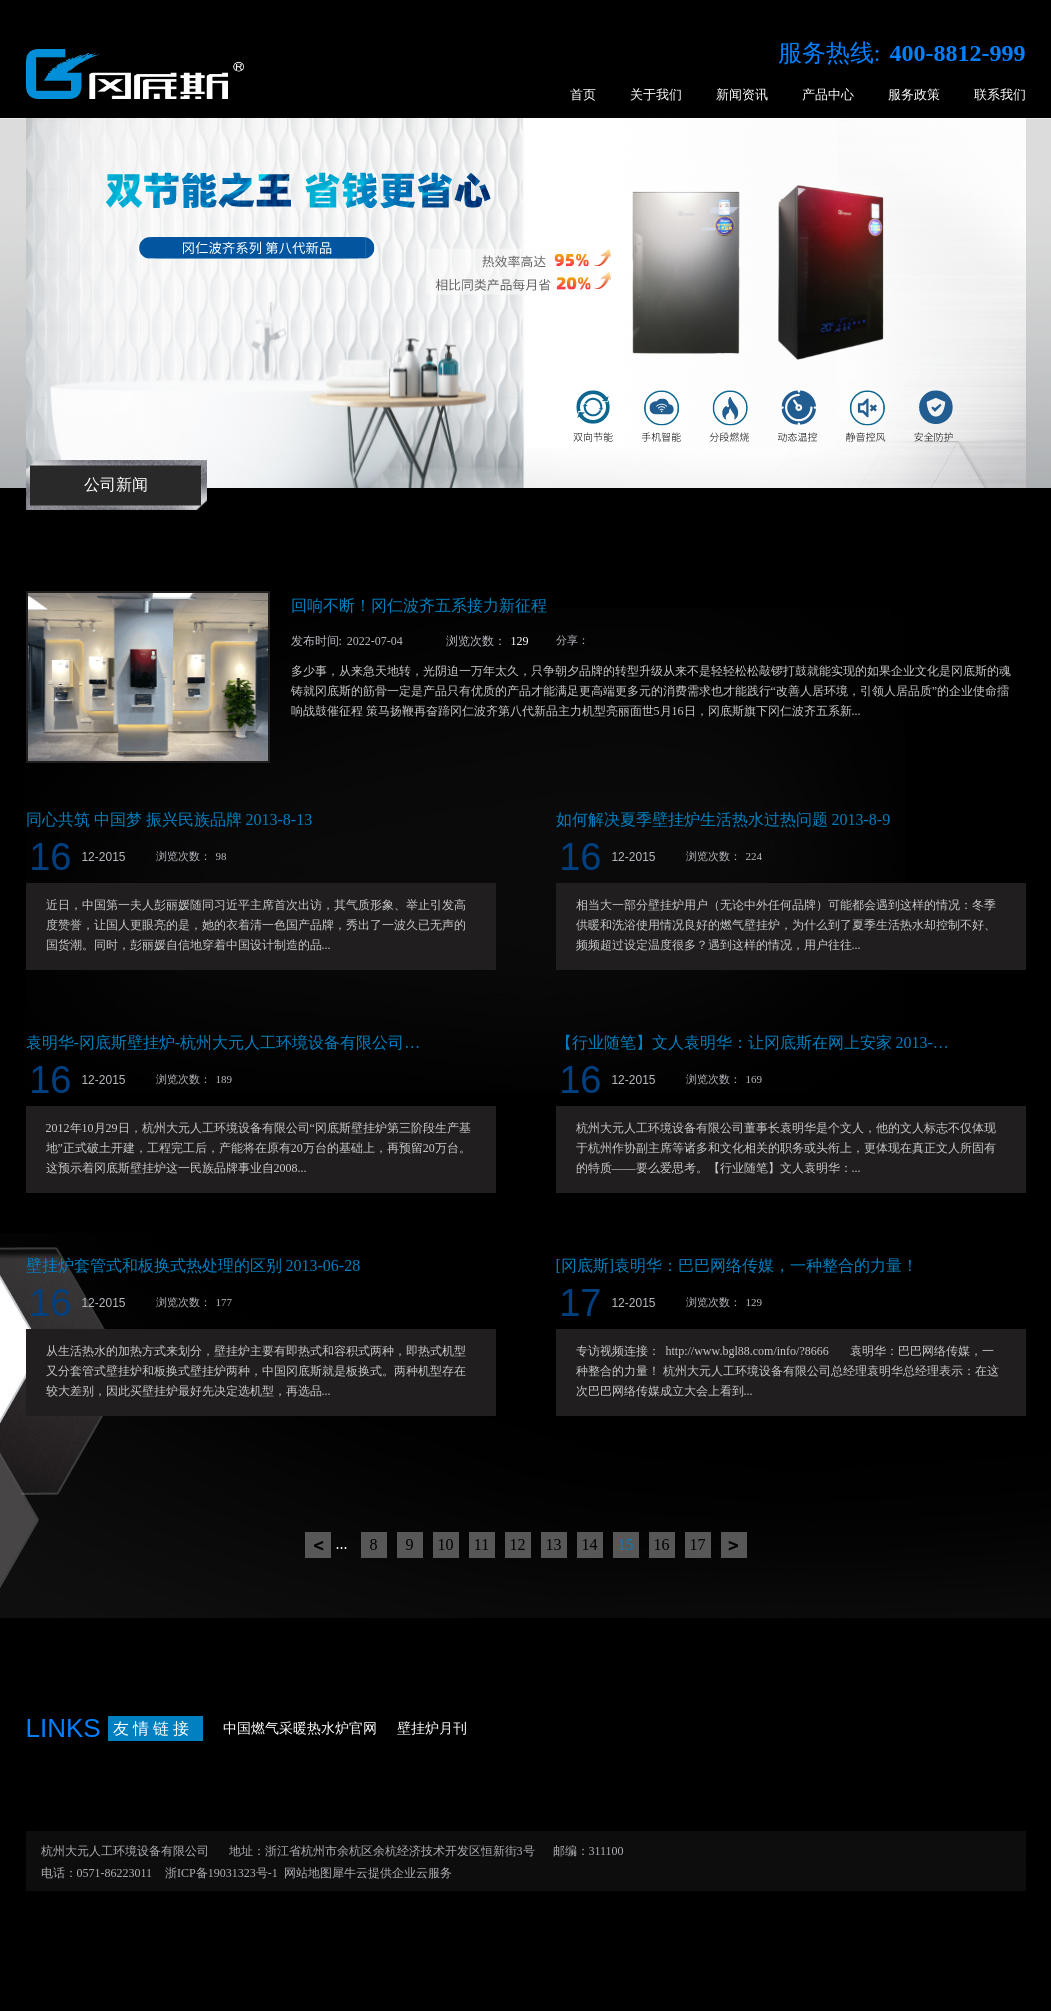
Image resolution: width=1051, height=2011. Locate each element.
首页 (583, 94)
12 (518, 1544)
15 (626, 1544)
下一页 (734, 1545)
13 (554, 1544)
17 (698, 1544)
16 (662, 1544)
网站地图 (305, 1873)
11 (481, 1544)
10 (446, 1544)
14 (590, 1544)
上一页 (318, 1545)
